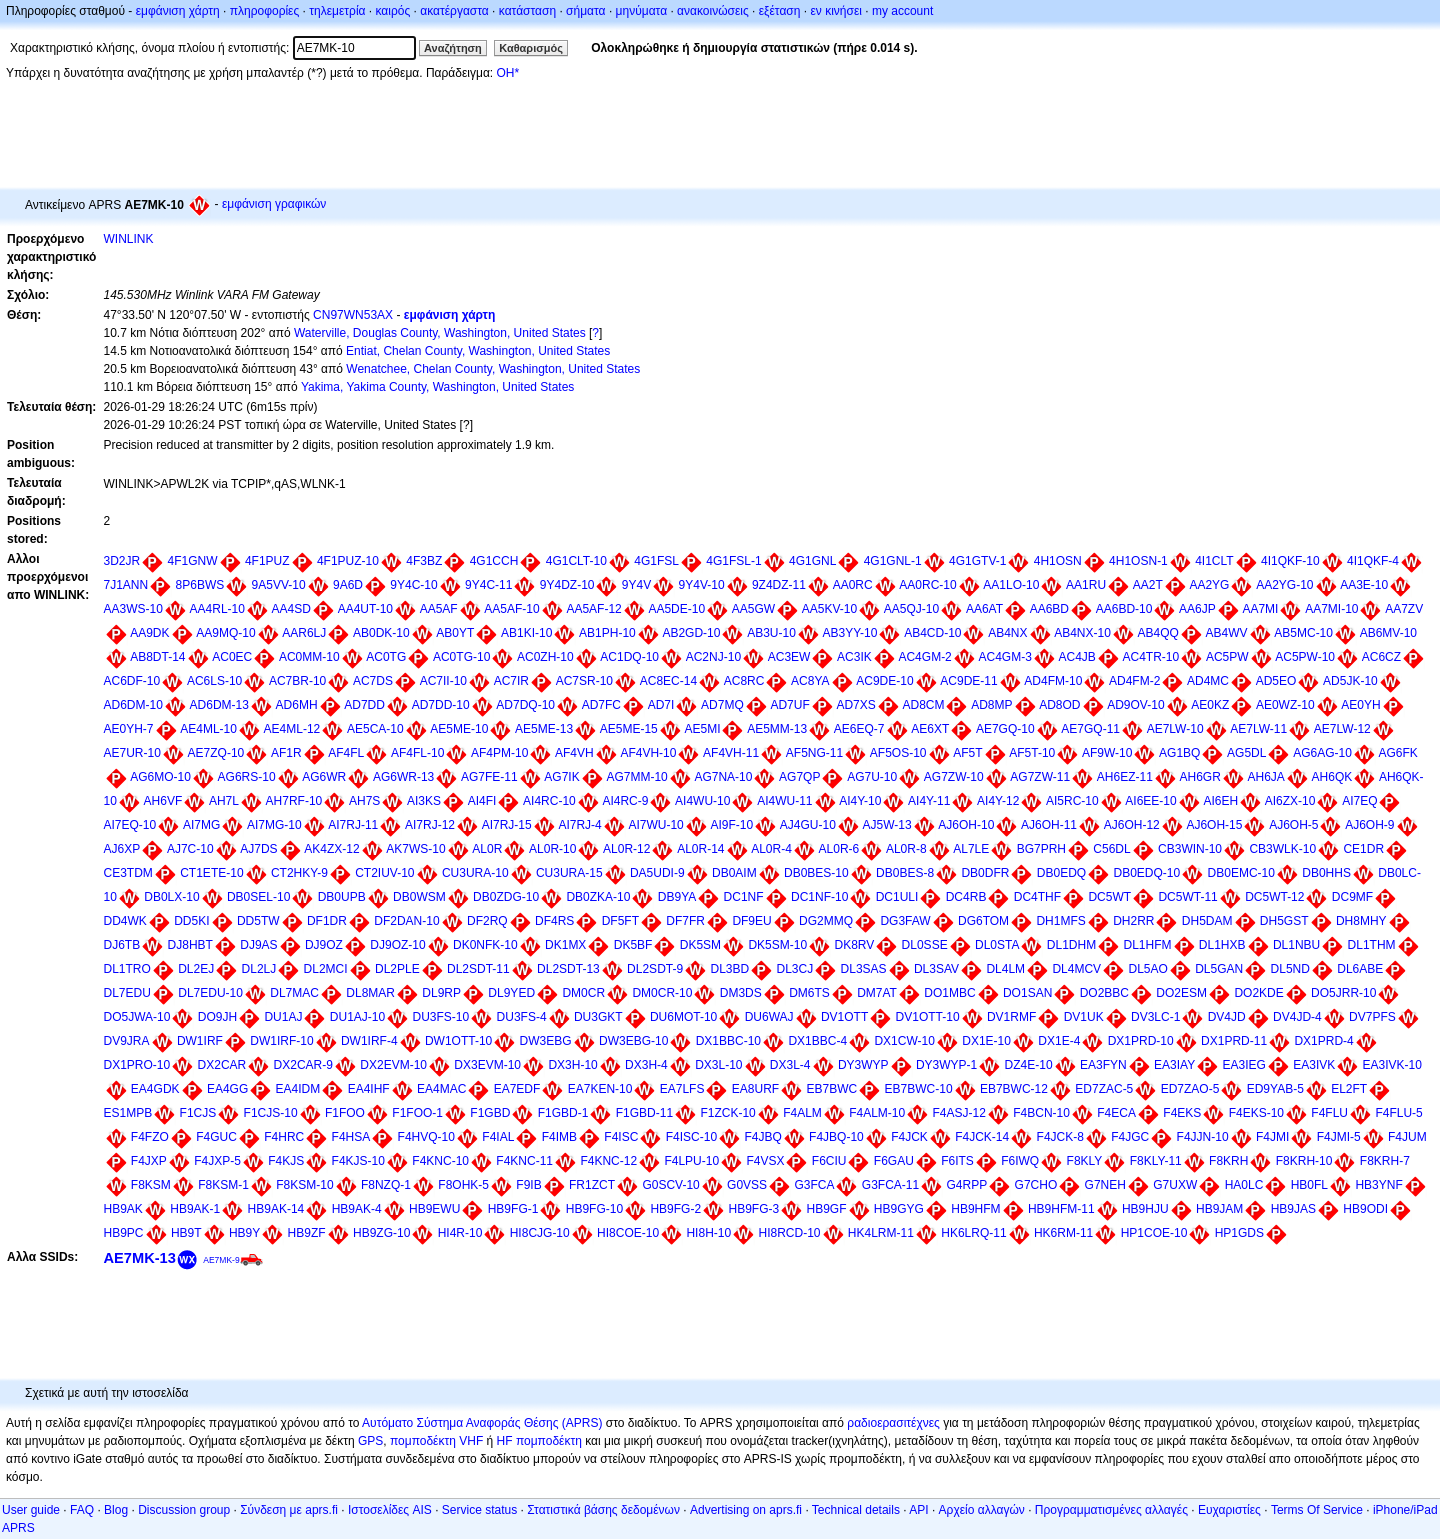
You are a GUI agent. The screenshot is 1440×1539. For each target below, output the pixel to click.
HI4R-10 (460, 1233)
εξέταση (780, 11)
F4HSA (351, 1137)
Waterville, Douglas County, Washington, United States (440, 333)
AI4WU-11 (784, 801)
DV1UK (1084, 1017)
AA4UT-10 (365, 609)
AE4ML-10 (208, 729)
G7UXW (1175, 1185)
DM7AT (877, 993)
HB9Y (244, 1233)
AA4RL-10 (217, 609)
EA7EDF (517, 1089)
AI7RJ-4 (579, 825)
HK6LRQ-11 (973, 1233)
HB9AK (123, 1209)
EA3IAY (1174, 1065)
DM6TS (809, 993)
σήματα (585, 11)
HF (505, 1441)
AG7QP (799, 777)
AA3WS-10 (133, 609)
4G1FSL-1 (733, 561)
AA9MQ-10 (225, 633)
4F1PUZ (267, 561)
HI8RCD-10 (789, 1233)
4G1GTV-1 (977, 561)
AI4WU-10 (702, 801)
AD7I (661, 705)
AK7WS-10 (415, 849)
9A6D (348, 585)
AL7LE (971, 849)
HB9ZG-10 (381, 1233)
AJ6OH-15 (1214, 825)
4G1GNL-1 (893, 561)
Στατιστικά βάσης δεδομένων (603, 1510)
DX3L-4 (790, 1065)
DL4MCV (1076, 969)
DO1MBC (949, 993)
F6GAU (894, 1161)
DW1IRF (200, 1041)
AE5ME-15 (629, 729)
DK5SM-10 (777, 945)
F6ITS (957, 1161)
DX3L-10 (718, 1065)
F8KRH (1228, 1161)
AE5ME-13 (544, 729)
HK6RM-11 (1063, 1233)
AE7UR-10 (132, 753)
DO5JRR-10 (1343, 993)
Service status (479, 1510)
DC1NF (744, 897)
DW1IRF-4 (369, 1041)
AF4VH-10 (648, 753)
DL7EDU (127, 993)
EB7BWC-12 (1014, 1089)
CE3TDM (128, 873)
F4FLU (1329, 1113)
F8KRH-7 (1385, 1161)
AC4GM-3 (1004, 657)
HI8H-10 (708, 1233)
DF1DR (327, 921)
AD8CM (923, 705)
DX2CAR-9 (303, 1065)
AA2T (1148, 585)
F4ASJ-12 (959, 1113)
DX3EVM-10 (487, 1065)
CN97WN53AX (353, 315)
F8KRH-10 (1304, 1161)
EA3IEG (1244, 1065)
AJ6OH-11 (1049, 825)
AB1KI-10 (526, 633)
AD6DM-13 (219, 705)
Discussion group (184, 1510)
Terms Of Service (1317, 1510)
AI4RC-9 (625, 801)
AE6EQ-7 (859, 729)
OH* (507, 73)
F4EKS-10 (1256, 1113)
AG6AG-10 (1322, 753)
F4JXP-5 (217, 1161)
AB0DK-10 (381, 633)
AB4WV (1227, 633)
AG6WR (324, 777)
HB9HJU (1145, 1209)
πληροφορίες (265, 11)
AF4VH (574, 753)
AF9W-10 (1107, 753)
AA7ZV (1404, 609)
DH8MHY (1361, 921)
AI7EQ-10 (130, 825)
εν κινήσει (835, 11)
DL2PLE (397, 969)
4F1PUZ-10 (348, 561)
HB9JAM (1219, 1209)
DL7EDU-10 (210, 993)
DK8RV (854, 945)
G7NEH (1105, 1185)
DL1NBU (1296, 945)
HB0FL (1309, 1185)
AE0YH (1360, 705)
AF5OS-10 (898, 753)
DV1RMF (1011, 1017)
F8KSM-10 (304, 1185)
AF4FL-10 (417, 753)
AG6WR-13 (403, 777)
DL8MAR (370, 993)
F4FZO (150, 1137)
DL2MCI (326, 969)
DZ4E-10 (1029, 1065)
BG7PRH (1041, 849)
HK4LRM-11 (881, 1233)
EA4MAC (441, 1089)
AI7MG (201, 825)
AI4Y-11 (929, 801)
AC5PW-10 (1305, 657)
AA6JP (1197, 609)
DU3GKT (598, 1017)
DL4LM (1005, 969)
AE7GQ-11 (1090, 729)
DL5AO (1147, 969)
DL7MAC (294, 993)
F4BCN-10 (1041, 1113)
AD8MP (991, 705)
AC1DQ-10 (629, 657)
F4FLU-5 (1398, 1113)
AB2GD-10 (691, 633)
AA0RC (853, 585)
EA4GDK (155, 1089)
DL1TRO (127, 969)
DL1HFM (1147, 945)
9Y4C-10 (413, 585)
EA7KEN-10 (600, 1089)
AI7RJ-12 (430, 825)
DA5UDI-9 (657, 873)
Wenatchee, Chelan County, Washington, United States (493, 369)
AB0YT (455, 633)
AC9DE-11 (968, 681)
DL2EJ (196, 969)
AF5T (967, 753)
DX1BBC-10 (728, 1041)
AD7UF (789, 705)
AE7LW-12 (1342, 729)
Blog (116, 1510)
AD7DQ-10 (525, 705)
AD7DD (364, 705)
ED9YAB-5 (1275, 1089)
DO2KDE (1258, 993)
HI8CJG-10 (540, 1233)
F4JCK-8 (1060, 1137)
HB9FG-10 (594, 1209)
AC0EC (232, 657)
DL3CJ (795, 969)
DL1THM (1372, 945)
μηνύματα (642, 11)
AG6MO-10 (160, 777)
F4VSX (765, 1161)
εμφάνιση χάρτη (178, 11)
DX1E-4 (1059, 1041)
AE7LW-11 (1258, 729)
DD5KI (191, 921)
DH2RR (1133, 921)
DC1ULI (897, 897)
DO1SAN (1027, 993)
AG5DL (1246, 753)
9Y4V (636, 585)
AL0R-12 (626, 849)
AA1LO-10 (1011, 585)
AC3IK (854, 657)
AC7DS (373, 681)
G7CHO (1036, 1185)
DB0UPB (342, 897)
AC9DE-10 (884, 681)
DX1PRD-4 (1323, 1041)
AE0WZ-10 (1285, 705)
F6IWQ (1020, 1161)
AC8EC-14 (668, 681)
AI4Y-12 (998, 801)
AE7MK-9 (221, 1260)
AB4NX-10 (1082, 633)
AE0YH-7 (129, 729)
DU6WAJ (769, 1017)
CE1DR (1363, 849)
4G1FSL (656, 561)
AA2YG (1209, 585)
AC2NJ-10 (713, 657)
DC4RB (966, 897)
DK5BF (633, 945)
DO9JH (217, 1017)
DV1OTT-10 (928, 1017)
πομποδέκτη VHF (436, 1441)
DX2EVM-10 (393, 1065)
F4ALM (802, 1113)
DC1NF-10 (819, 897)
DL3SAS (864, 969)
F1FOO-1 (417, 1113)
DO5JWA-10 (137, 1017)
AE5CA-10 (375, 729)
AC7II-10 (443, 681)
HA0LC (1244, 1185)
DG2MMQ (826, 921)
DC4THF (1037, 897)
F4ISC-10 (691, 1137)
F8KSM (151, 1185)
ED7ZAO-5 (1190, 1089)
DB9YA (677, 897)
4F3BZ (424, 561)
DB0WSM (419, 897)
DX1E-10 (986, 1041)
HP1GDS (1239, 1233)
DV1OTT (844, 1017)
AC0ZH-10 (545, 657)
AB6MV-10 (1388, 633)
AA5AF (439, 609)
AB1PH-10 (607, 633)
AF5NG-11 (814, 753)
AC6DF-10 (132, 681)
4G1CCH (494, 561)
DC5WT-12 (1274, 897)
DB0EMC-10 (1241, 873)
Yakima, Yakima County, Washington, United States (437, 387)
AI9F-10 (731, 825)
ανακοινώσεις (713, 11)
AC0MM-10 (309, 657)
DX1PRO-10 (137, 1065)
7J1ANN (126, 585)
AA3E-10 (1364, 585)
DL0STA (997, 945)
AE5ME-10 (459, 729)
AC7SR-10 (584, 681)
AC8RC (744, 681)
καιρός (393, 11)
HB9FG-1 (513, 1209)
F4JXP (149, 1161)
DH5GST (1284, 921)
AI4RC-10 (549, 801)
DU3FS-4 (522, 1017)
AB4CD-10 (932, 633)
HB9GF (827, 1209)
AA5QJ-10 (911, 609)
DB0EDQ (1061, 873)
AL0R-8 (906, 849)
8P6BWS (200, 585)
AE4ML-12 (292, 729)
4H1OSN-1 (1138, 561)
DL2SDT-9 (655, 969)
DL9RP (441, 993)
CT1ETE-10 (211, 873)
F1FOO (345, 1113)
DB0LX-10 (171, 897)
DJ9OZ (324, 945)
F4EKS (1182, 1113)
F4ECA (1116, 1113)
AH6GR (1199, 777)
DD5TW (258, 921)
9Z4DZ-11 (779, 585)
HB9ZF (307, 1233)
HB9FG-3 (753, 1209)
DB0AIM (734, 873)
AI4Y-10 (860, 801)
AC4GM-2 (924, 657)
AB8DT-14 (157, 657)
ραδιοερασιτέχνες (893, 1423)
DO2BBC (1104, 993)
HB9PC (124, 1233)
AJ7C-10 (190, 849)
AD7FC (601, 705)
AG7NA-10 (723, 777)
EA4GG (227, 1089)
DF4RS (554, 921)
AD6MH (297, 705)
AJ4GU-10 (808, 825)
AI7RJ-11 (353, 825)
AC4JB (1076, 657)
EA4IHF (369, 1089)
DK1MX (565, 945)
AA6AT (984, 609)
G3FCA (814, 1185)
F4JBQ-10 (836, 1137)
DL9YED (511, 993)
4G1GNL (812, 561)
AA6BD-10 (1124, 609)
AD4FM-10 (1053, 681)
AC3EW (789, 657)
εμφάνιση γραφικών (274, 204)
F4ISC (621, 1137)
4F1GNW (193, 561)
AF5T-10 (1032, 753)
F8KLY (1085, 1161)
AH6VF (163, 801)
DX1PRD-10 (1141, 1041)
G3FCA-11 (890, 1185)
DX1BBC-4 (817, 1041)
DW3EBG (546, 1041)
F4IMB (559, 1137)
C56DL (1111, 849)
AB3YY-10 (850, 633)
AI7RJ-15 (507, 825)
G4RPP (967, 1185)
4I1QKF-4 (1373, 561)
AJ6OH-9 (1369, 825)
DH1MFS (1060, 921)
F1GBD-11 (644, 1113)
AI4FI (482, 801)
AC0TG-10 (461, 657)
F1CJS (198, 1113)
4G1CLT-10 (576, 561)
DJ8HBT (190, 945)
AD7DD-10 (441, 705)
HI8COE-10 (628, 1233)
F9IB (528, 1185)
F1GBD (490, 1113)
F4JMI (1272, 1137)
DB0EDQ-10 (1146, 873)
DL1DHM (1071, 945)
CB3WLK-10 (1282, 849)
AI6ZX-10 (1290, 801)
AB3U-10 (771, 633)
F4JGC (1130, 1137)
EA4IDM (298, 1089)
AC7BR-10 (297, 681)
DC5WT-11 (1187, 897)
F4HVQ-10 (426, 1137)
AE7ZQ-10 (216, 753)
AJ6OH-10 (966, 825)
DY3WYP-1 (946, 1065)
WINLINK (129, 239)
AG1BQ (1179, 753)
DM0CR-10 (662, 993)
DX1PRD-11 (1234, 1041)
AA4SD (291, 609)
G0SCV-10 (670, 1185)
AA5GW (753, 609)
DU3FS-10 (441, 1017)
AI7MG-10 (274, 825)
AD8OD (1059, 705)
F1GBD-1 (563, 1113)
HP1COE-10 (1154, 1233)
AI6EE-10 (1150, 801)
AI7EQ (1359, 801)
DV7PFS (1372, 1017)
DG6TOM (983, 921)
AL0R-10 (552, 849)
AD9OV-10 (1135, 705)
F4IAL (498, 1137)
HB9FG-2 (675, 1209)
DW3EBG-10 (633, 1041)
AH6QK (1332, 777)
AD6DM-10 (133, 705)
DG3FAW (905, 921)
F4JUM (1407, 1137)
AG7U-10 (872, 777)
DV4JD (1227, 1017)
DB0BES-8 (905, 873)
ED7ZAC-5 (1104, 1089)
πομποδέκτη (549, 1441)
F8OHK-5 (463, 1185)
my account (902, 11)
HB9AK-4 (357, 1209)
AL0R (487, 849)
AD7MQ (722, 705)
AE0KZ (1210, 705)
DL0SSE (925, 945)
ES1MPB (128, 1113)
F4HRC (284, 1137)
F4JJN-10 (1203, 1137)
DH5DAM (1207, 921)
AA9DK (149, 633)
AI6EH (1220, 801)
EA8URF (755, 1089)
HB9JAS (1293, 1209)
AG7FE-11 (489, 777)
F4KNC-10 (440, 1161)
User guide (31, 1510)
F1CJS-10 (271, 1113)
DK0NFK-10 (485, 945)
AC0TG (386, 657)
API (918, 1510)
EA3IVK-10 (1392, 1065)
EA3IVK (1314, 1065)
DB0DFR (985, 873)
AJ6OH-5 (1293, 825)
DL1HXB (1222, 945)
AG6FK (1398, 753)
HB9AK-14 (276, 1209)
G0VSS (747, 1185)
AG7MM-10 (636, 777)
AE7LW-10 (1175, 729)
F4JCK (909, 1137)
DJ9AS (258, 945)
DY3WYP (863, 1065)
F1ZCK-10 (727, 1113)
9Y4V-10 (702, 585)
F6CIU (829, 1161)
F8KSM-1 (223, 1185)
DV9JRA (127, 1041)
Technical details (856, 1510)
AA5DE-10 (676, 609)
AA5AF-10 (511, 609)
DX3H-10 (572, 1065)
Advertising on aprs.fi (746, 1510)
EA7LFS (682, 1089)
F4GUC (216, 1137)
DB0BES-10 (816, 873)
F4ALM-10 (877, 1113)
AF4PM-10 (499, 753)
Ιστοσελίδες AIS (390, 1510)
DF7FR (685, 921)
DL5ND (1290, 969)
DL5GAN (1219, 969)
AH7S (364, 801)
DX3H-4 (646, 1065)
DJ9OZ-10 (397, 945)
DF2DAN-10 (406, 921)
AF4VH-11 (731, 753)
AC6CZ (1381, 657)
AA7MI (1260, 609)
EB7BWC (832, 1089)
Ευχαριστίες (1229, 1510)
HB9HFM (975, 1209)
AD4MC (1208, 681)
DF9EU (751, 921)
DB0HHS (1326, 873)
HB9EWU (434, 1209)
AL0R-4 (771, 849)
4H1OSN (1058, 561)
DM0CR (583, 993)
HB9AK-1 (195, 1209)
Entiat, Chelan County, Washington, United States (478, 351)
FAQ (82, 1510)
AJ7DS (258, 849)
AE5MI (702, 729)
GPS (370, 1441)
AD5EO (1276, 681)
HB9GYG (899, 1209)
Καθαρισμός (531, 48)
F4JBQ (762, 1137)
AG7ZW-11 (1040, 777)
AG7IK (561, 777)
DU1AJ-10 (357, 1017)
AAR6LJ (304, 633)
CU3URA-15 (569, 873)
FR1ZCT (592, 1185)
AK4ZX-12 (331, 849)
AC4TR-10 (1151, 657)
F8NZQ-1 (386, 1185)
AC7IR (511, 681)
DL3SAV (936, 969)
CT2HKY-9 (299, 873)
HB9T (186, 1233)
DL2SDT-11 (478, 969)
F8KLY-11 (1156, 1161)
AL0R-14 (700, 849)
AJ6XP (122, 849)
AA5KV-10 (829, 609)
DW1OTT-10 (458, 1041)
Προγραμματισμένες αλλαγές (1111, 1510)
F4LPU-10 (691, 1161)
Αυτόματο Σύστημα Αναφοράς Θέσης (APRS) (482, 1423)
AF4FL (346, 753)
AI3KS (424, 801)
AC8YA (810, 681)
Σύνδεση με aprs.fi (289, 1510)
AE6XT (930, 729)
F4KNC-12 (608, 1161)
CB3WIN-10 (1190, 849)
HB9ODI (1365, 1209)
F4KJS (286, 1161)
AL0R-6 (839, 849)
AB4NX (1007, 633)
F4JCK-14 (982, 1137)
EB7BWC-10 (919, 1089)
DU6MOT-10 (683, 1017)
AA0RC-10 (927, 585)
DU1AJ (283, 1017)
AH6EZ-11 (1125, 777)
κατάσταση (527, 11)
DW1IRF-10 (281, 1041)
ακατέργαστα (454, 11)
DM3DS (741, 993)
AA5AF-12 (593, 609)
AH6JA (1266, 777)
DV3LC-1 (1155, 1017)
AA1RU (1086, 585)
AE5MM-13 (777, 729)
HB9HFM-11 (1061, 1209)
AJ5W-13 (887, 825)
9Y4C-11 (488, 585)
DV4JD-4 (1297, 1017)
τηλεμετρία (337, 11)
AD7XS (855, 705)
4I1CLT (1214, 561)
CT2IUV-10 (384, 873)
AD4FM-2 (1134, 681)
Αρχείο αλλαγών (982, 1510)
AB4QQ (1158, 633)
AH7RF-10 (294, 801)
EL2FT (1349, 1089)
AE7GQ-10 (1005, 729)
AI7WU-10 (655, 825)
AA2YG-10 (1284, 585)
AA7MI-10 (1331, 609)
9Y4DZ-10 (567, 585)
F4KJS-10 (358, 1161)
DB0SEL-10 (258, 897)
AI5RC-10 (1072, 801)
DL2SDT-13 (568, 969)
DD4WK (125, 921)
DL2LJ (259, 969)
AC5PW (1227, 657)
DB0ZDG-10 (506, 897)
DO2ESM (1181, 993)
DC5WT (1109, 897)
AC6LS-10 (214, 681)
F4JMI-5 (1339, 1137)
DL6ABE (1360, 969)
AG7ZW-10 (954, 777)
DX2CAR (222, 1065)
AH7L (224, 801)
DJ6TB (122, 945)
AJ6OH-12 (1132, 825)
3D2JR (122, 561)
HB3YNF (1378, 1185)
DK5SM (700, 945)
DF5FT (620, 921)
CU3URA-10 (475, 873)
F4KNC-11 (524, 1161)
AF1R (286, 753)
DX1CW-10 (904, 1041)
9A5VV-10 (279, 585)
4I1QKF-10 (1290, 561)
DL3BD (729, 969)
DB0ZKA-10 (598, 897)
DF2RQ (487, 921)
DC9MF (1352, 897)
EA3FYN (1103, 1065)
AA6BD (1049, 609)
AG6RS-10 (247, 777)
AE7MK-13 (140, 1258)
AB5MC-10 (1303, 633)
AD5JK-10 (1350, 681)
